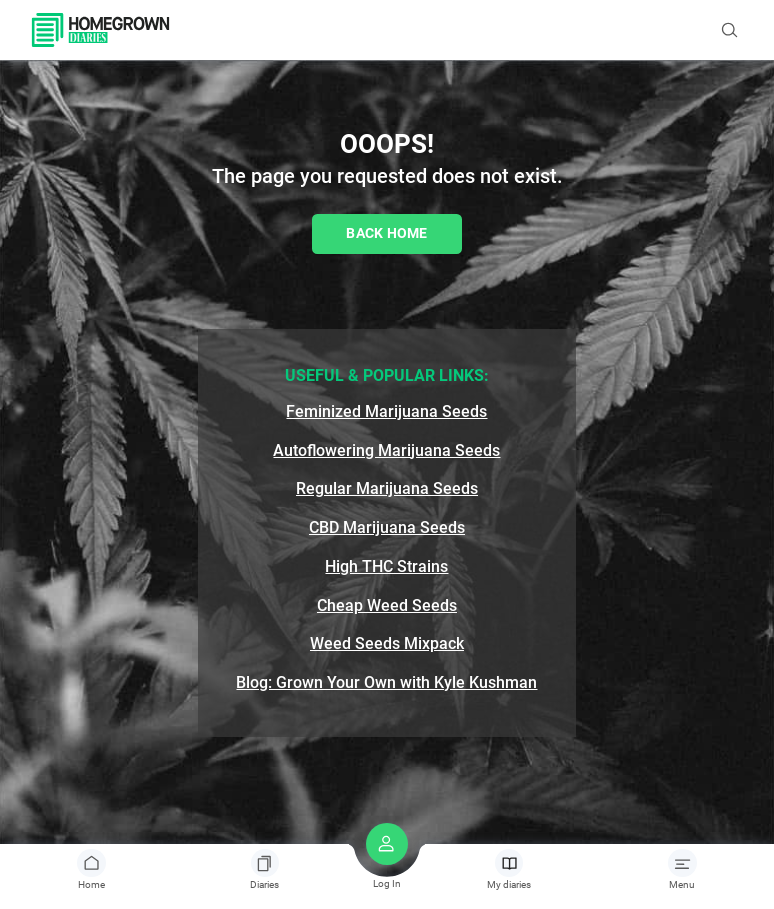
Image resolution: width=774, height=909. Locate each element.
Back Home (387, 233)
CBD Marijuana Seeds (387, 527)
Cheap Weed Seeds (387, 605)
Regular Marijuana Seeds (387, 488)
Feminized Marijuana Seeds (386, 411)
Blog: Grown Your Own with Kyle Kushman (386, 682)
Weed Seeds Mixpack (387, 643)
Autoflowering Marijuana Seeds (386, 450)
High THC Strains (386, 566)
